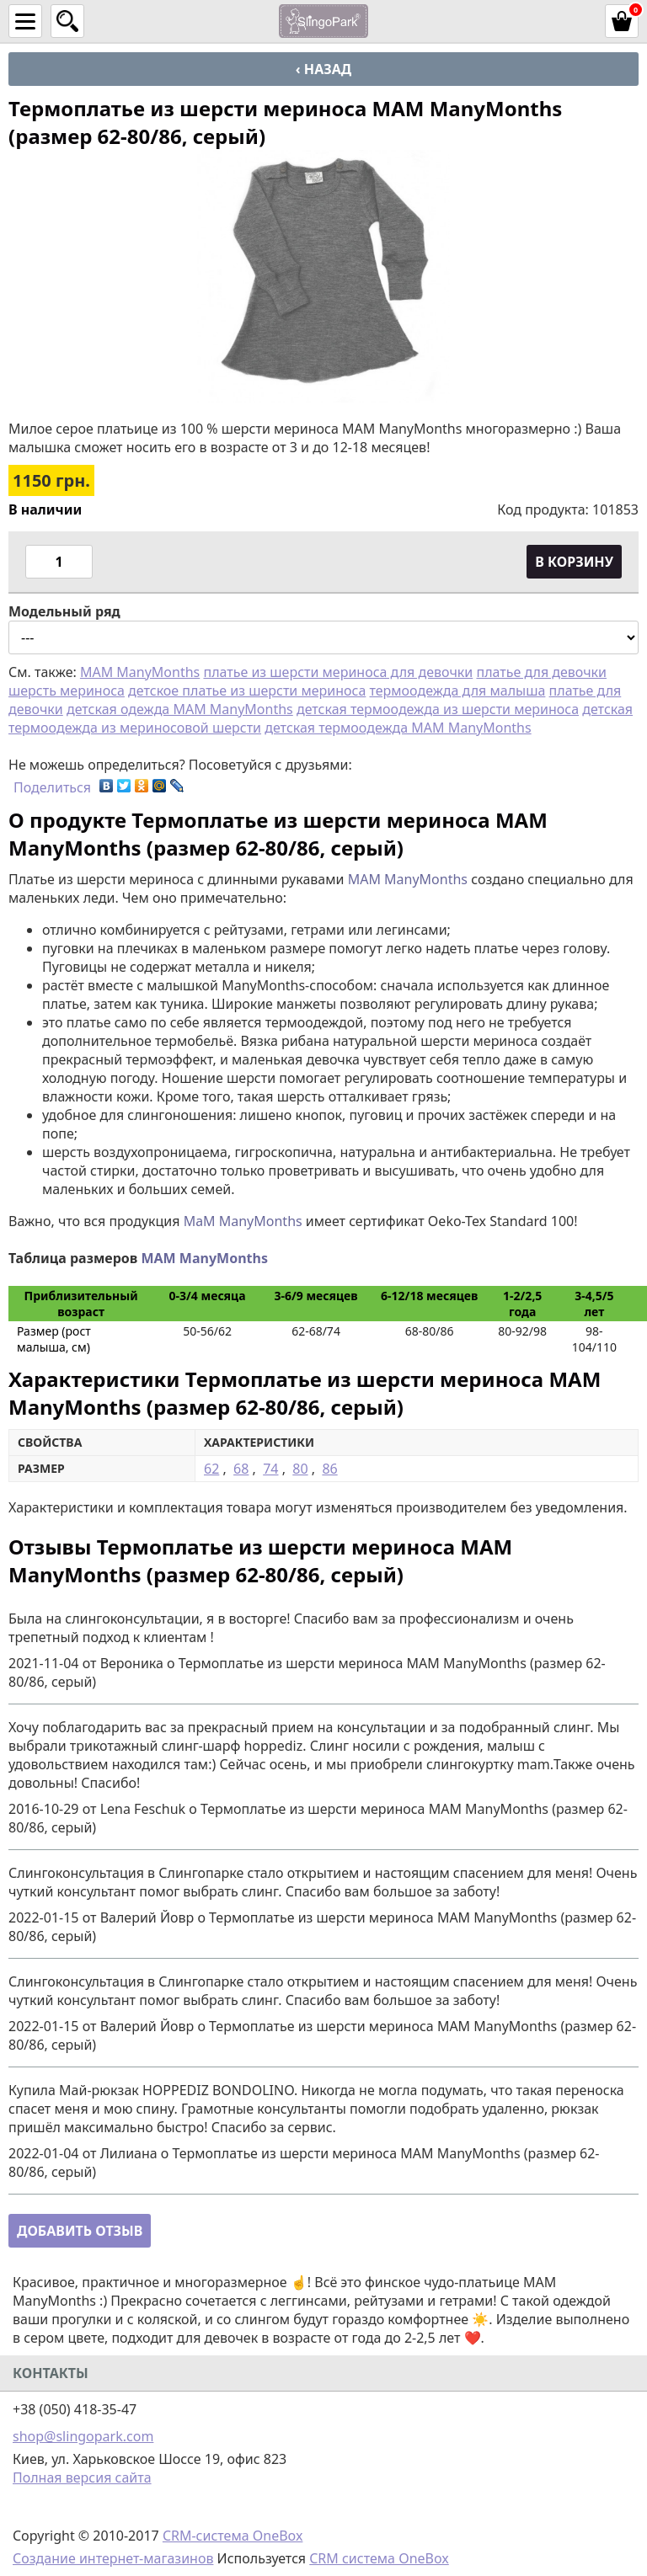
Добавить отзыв (79, 2230)
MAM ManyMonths (140, 672)
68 (241, 1468)
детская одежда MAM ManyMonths (180, 709)
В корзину (574, 561)
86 (329, 1468)
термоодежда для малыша (458, 690)
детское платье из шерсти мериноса (247, 690)
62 (211, 1468)
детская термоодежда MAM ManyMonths (398, 727)
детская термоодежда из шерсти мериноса (438, 709)
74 (270, 1468)
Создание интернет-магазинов (113, 2558)
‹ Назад (323, 69)
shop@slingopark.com (83, 2436)
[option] (323, 276)
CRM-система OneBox (233, 2535)
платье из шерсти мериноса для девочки (338, 672)
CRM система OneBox (379, 2558)
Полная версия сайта (82, 2477)
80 (299, 1468)
